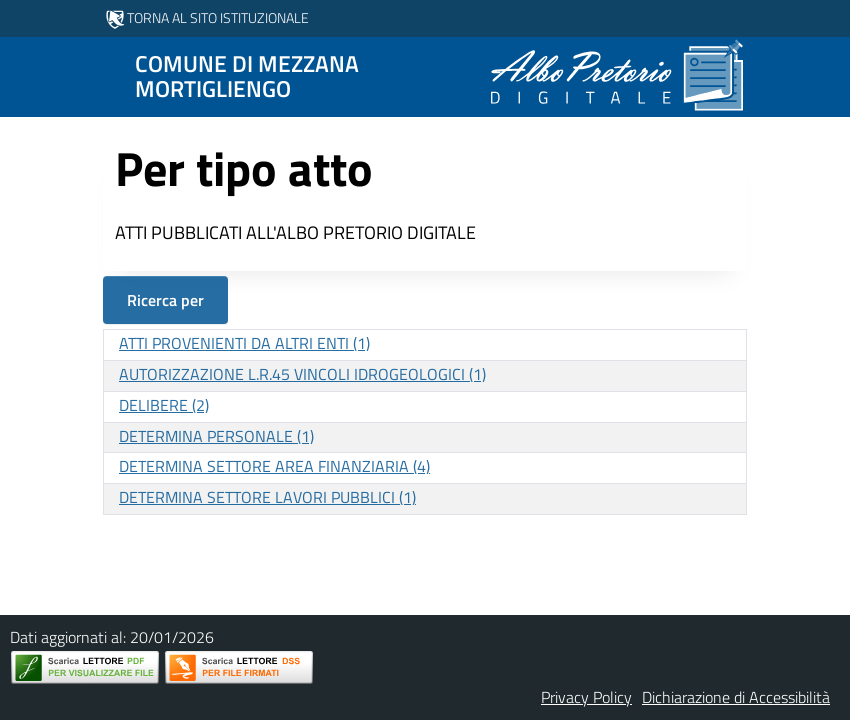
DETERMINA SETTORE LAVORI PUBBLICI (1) (267, 497)
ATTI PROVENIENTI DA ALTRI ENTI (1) (244, 343)
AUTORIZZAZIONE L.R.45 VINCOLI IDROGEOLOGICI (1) (302, 374)
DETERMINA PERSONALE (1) (216, 436)
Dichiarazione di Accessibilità (736, 697)
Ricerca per (165, 300)
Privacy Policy (586, 697)
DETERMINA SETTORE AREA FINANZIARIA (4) (274, 466)
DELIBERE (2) (164, 405)
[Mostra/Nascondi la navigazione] (24, 75)
